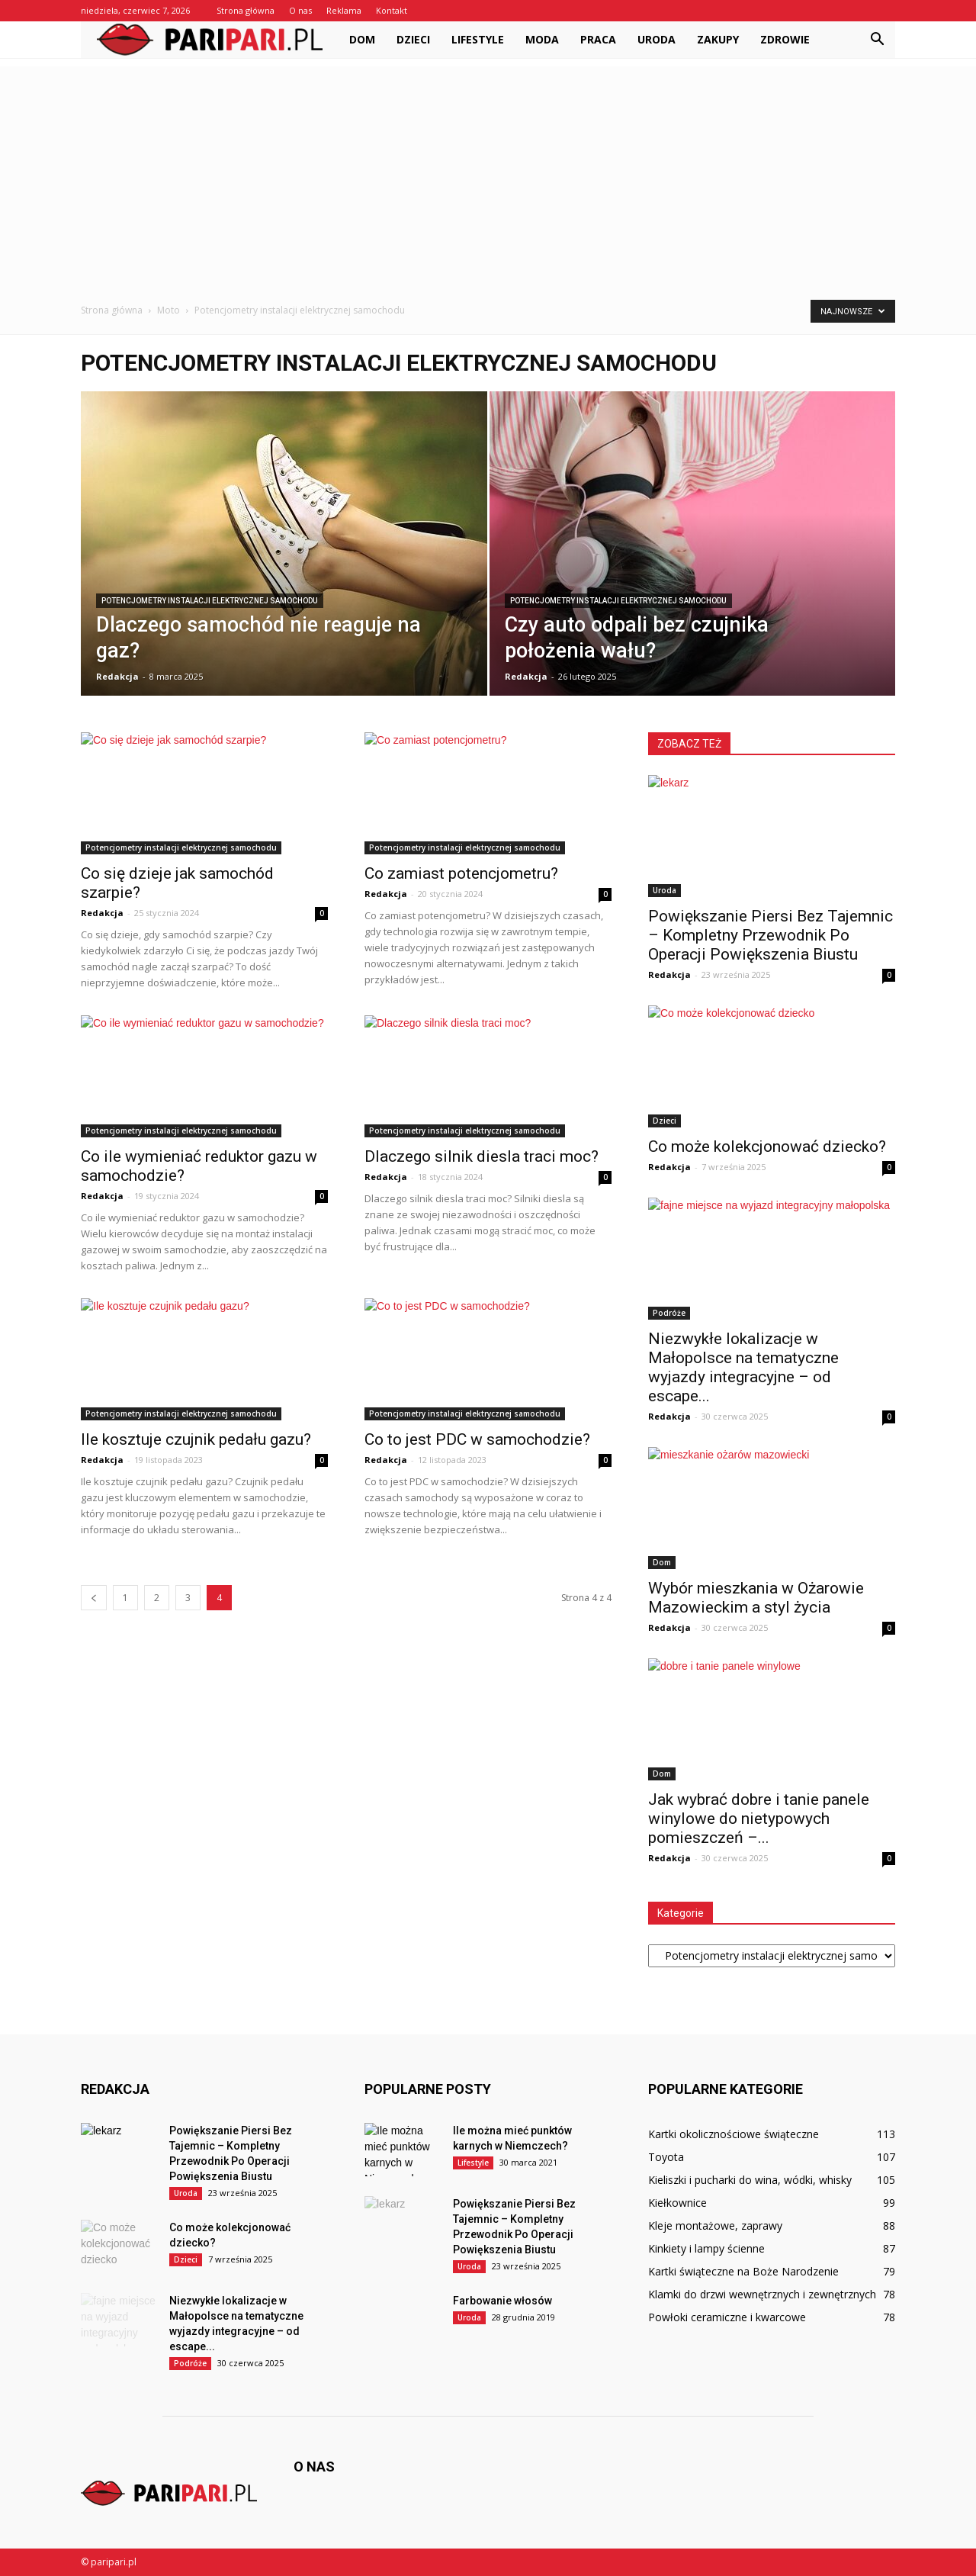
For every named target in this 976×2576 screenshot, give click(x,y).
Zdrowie (785, 39)
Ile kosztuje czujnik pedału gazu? (196, 1439)
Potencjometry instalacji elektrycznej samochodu (209, 601)
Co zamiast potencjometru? (461, 873)
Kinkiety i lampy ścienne (706, 2248)
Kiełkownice (677, 2202)
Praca (598, 39)
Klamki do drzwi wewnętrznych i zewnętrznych (762, 2294)
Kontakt (391, 10)
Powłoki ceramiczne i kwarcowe (727, 2317)
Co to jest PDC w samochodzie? (477, 1439)
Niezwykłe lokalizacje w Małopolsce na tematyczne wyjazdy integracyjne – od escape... (743, 1367)
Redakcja (117, 676)
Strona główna (245, 10)
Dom (362, 39)
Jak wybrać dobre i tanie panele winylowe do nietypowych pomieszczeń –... (758, 1818)
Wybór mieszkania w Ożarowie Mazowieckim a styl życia (756, 1597)
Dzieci (413, 39)
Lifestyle (477, 39)
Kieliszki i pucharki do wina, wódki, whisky (750, 2179)
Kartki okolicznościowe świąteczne (733, 2134)
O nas (300, 10)
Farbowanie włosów (502, 2301)
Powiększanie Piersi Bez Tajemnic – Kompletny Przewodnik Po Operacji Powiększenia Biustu (770, 935)
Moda (542, 39)
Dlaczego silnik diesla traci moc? (481, 1156)
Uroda (656, 39)
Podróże (669, 1312)
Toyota (666, 2157)
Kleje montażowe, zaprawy (715, 2225)
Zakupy (718, 39)
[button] (877, 39)
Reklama (343, 10)
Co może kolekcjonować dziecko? (767, 1146)
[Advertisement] (488, 173)
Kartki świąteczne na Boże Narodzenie (743, 2271)
